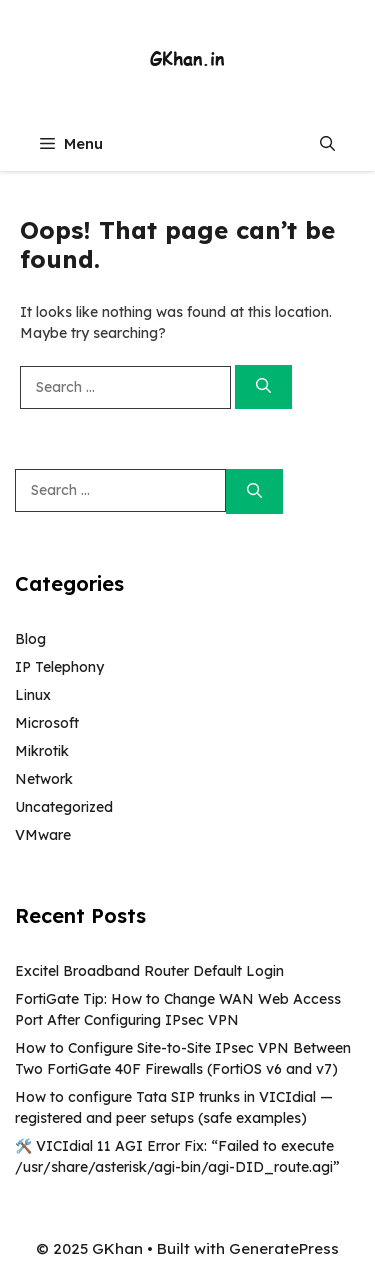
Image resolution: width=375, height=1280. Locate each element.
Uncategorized (64, 807)
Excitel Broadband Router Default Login (149, 971)
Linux (33, 695)
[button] (327, 143)
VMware (43, 835)
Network (44, 779)
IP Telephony (59, 667)
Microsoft (47, 723)
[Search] (263, 387)
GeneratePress (284, 1248)
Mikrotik (42, 751)
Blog (30, 639)
